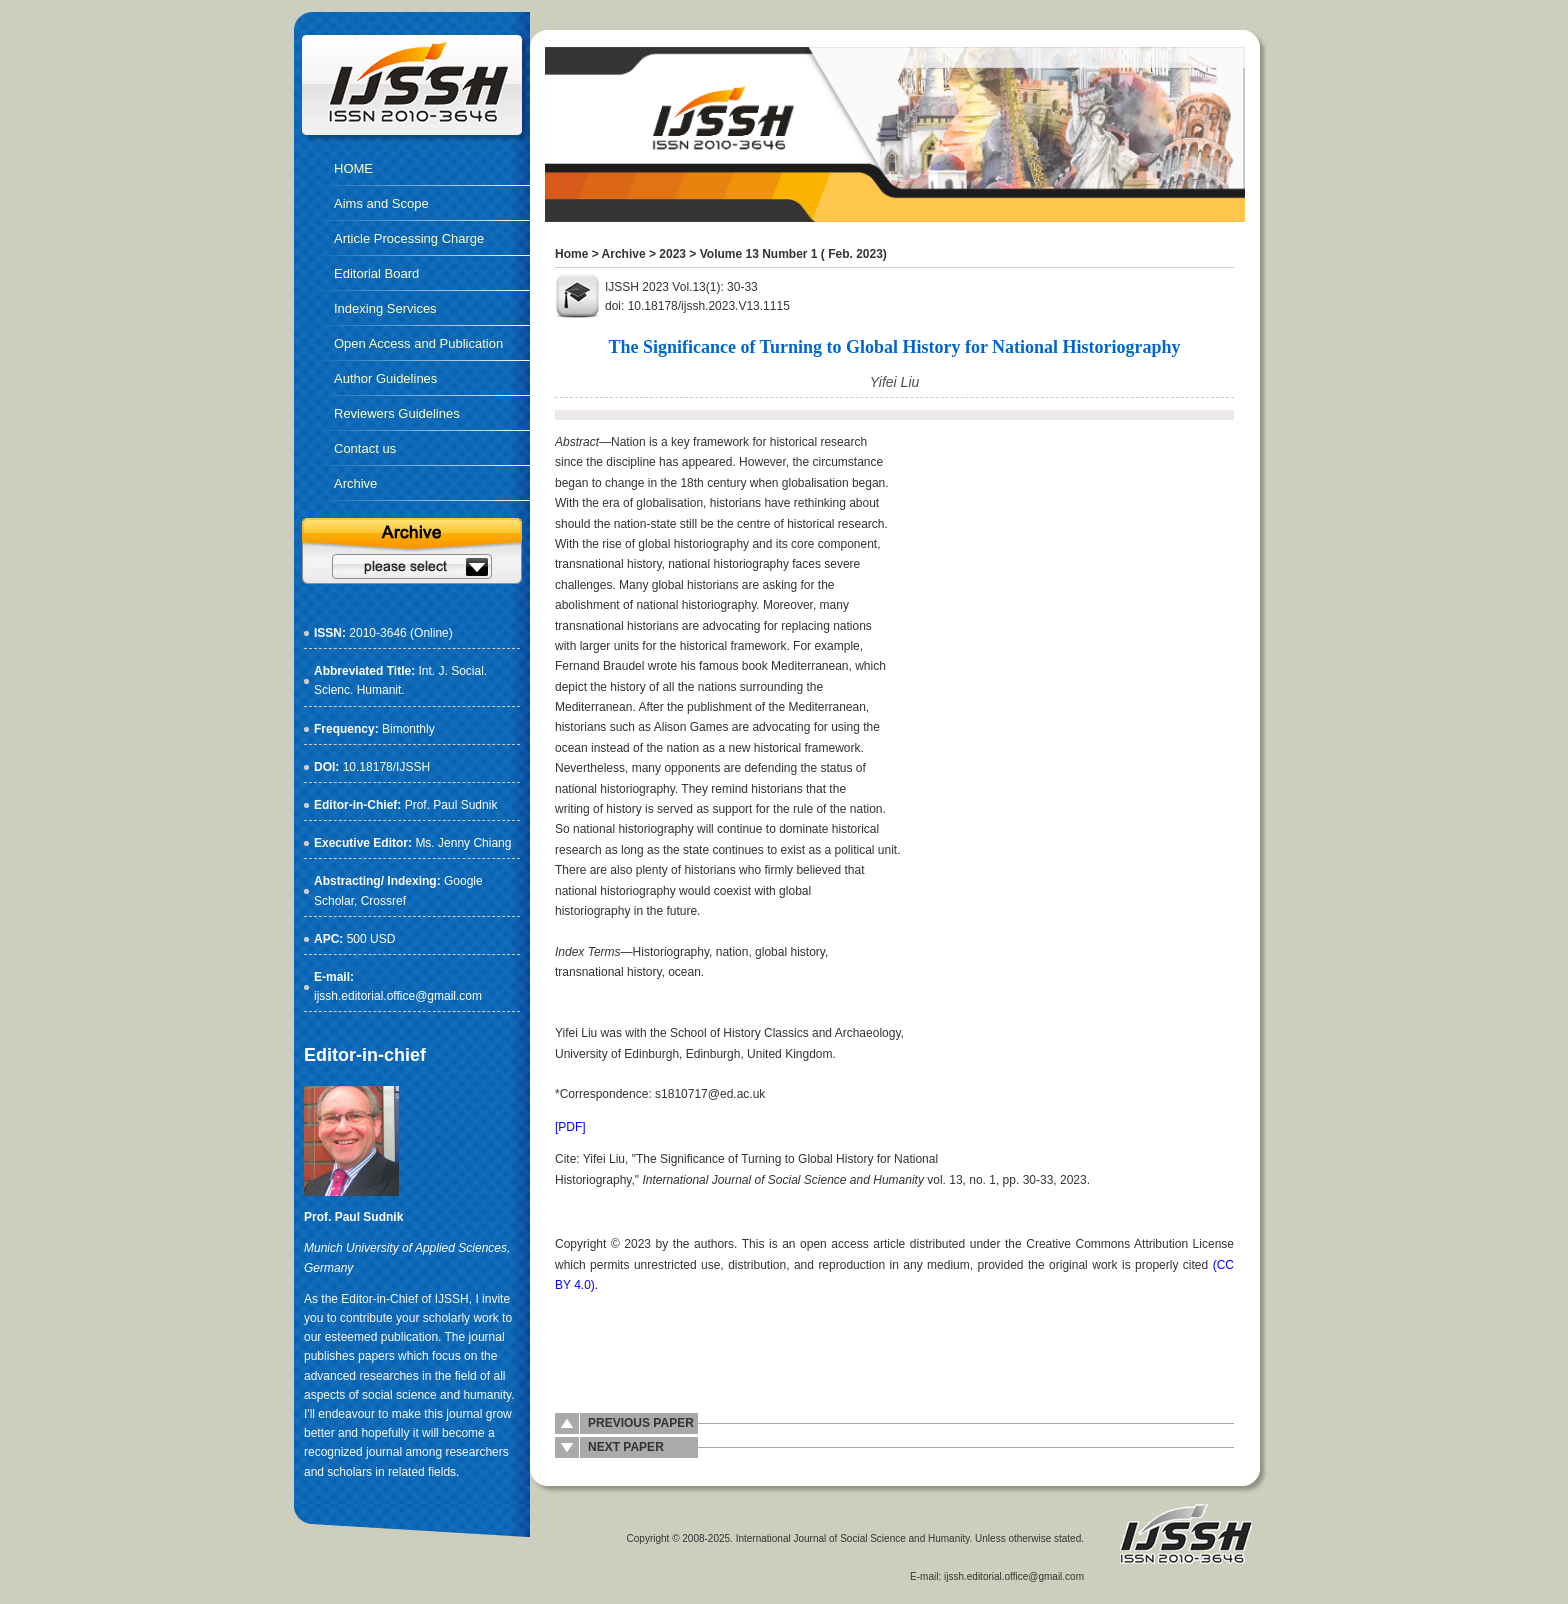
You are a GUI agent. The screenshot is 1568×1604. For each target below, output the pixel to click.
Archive (624, 254)
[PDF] (570, 1127)
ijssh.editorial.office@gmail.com (398, 996)
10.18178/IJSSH (386, 767)
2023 (672, 254)
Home (571, 254)
